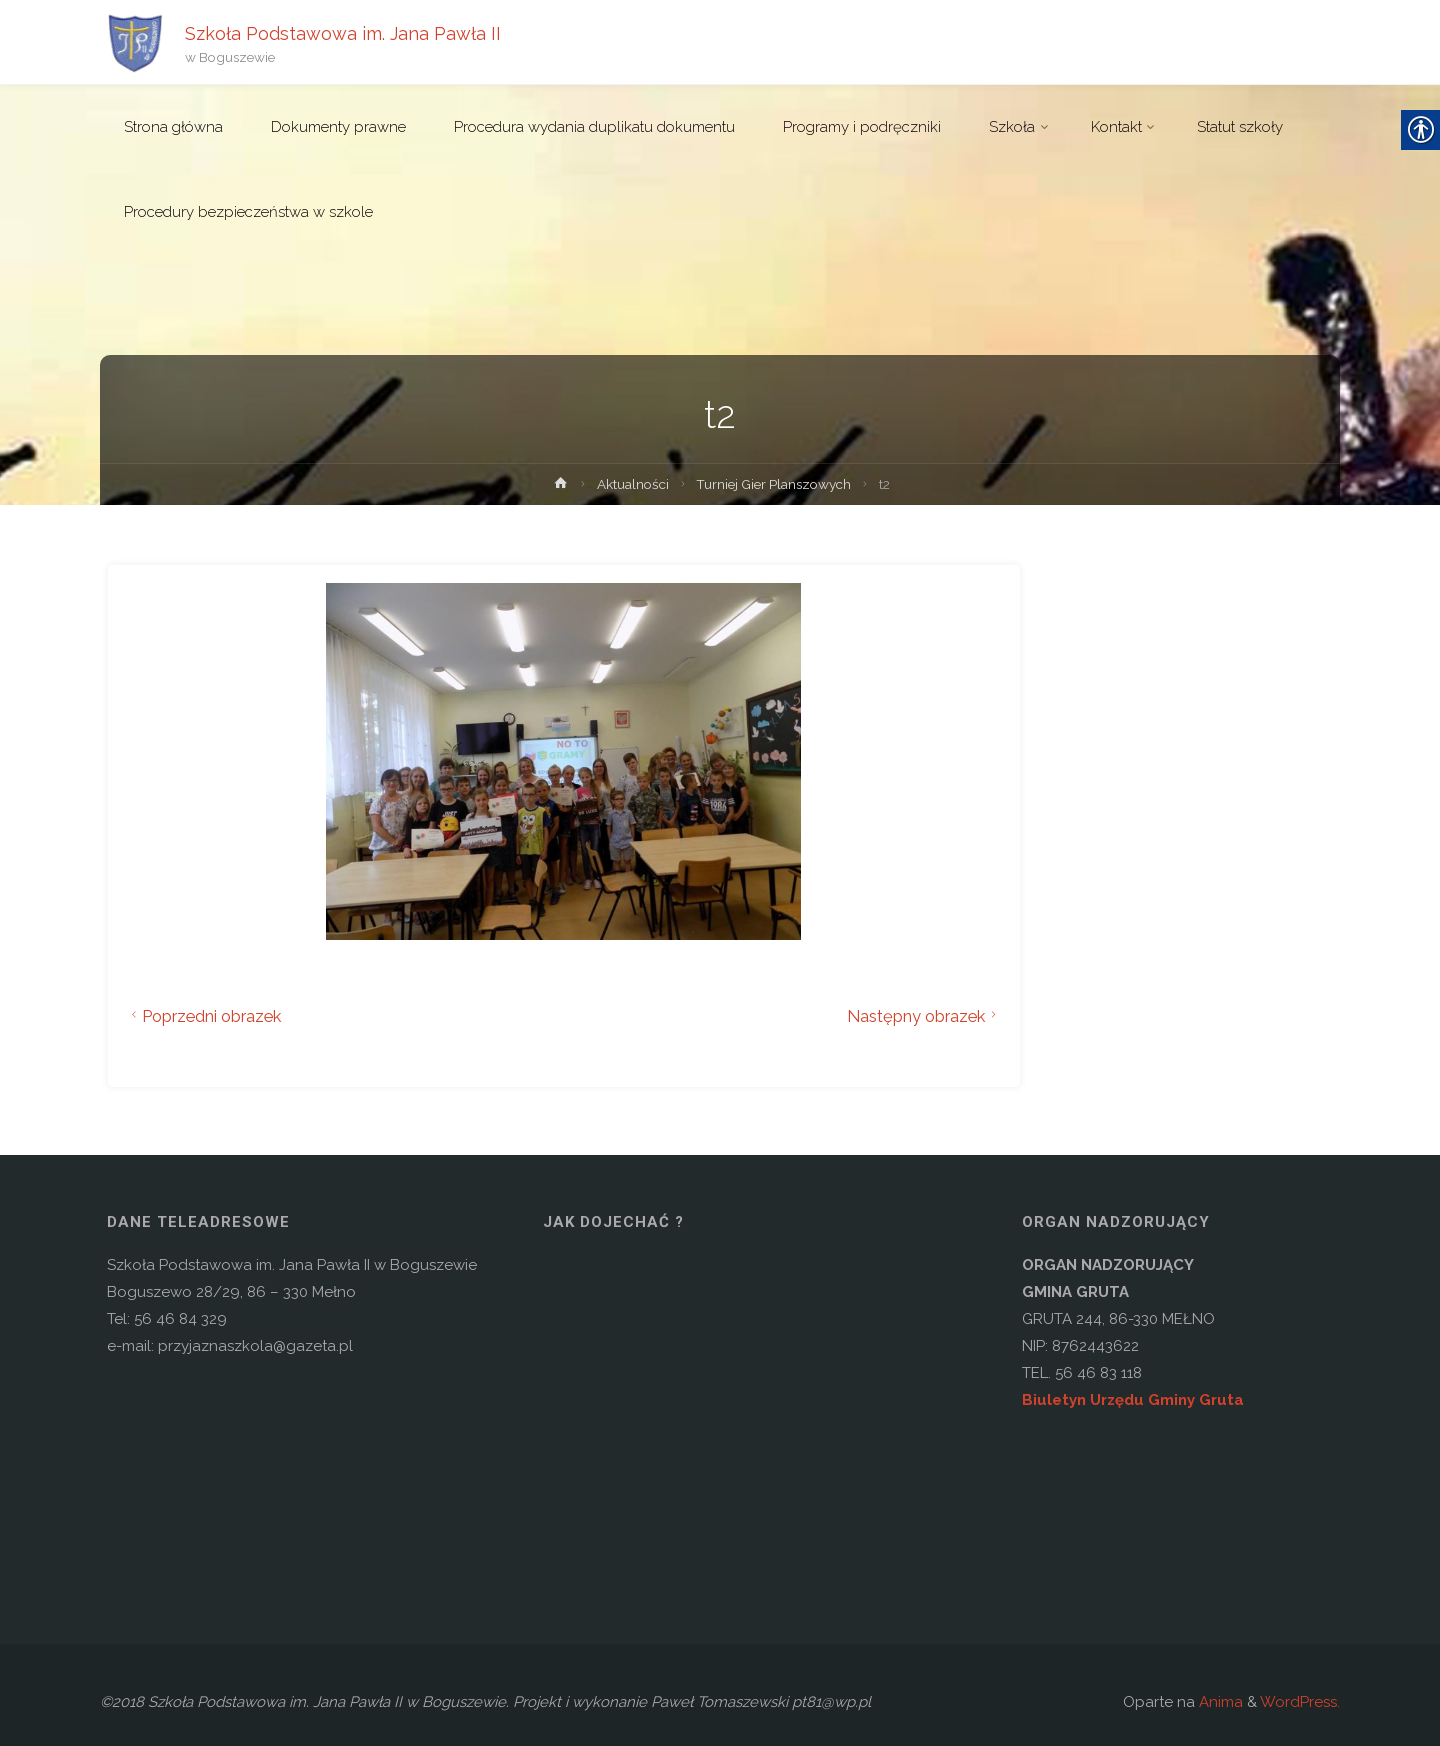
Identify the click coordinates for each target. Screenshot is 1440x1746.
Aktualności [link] (633, 484)
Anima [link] (1219, 1702)
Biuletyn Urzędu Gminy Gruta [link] (1133, 1400)
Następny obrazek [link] (924, 1016)
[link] (135, 42)
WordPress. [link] (1300, 1702)
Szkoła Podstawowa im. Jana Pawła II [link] (343, 32)
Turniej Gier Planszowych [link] (773, 484)
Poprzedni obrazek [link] (204, 1016)
